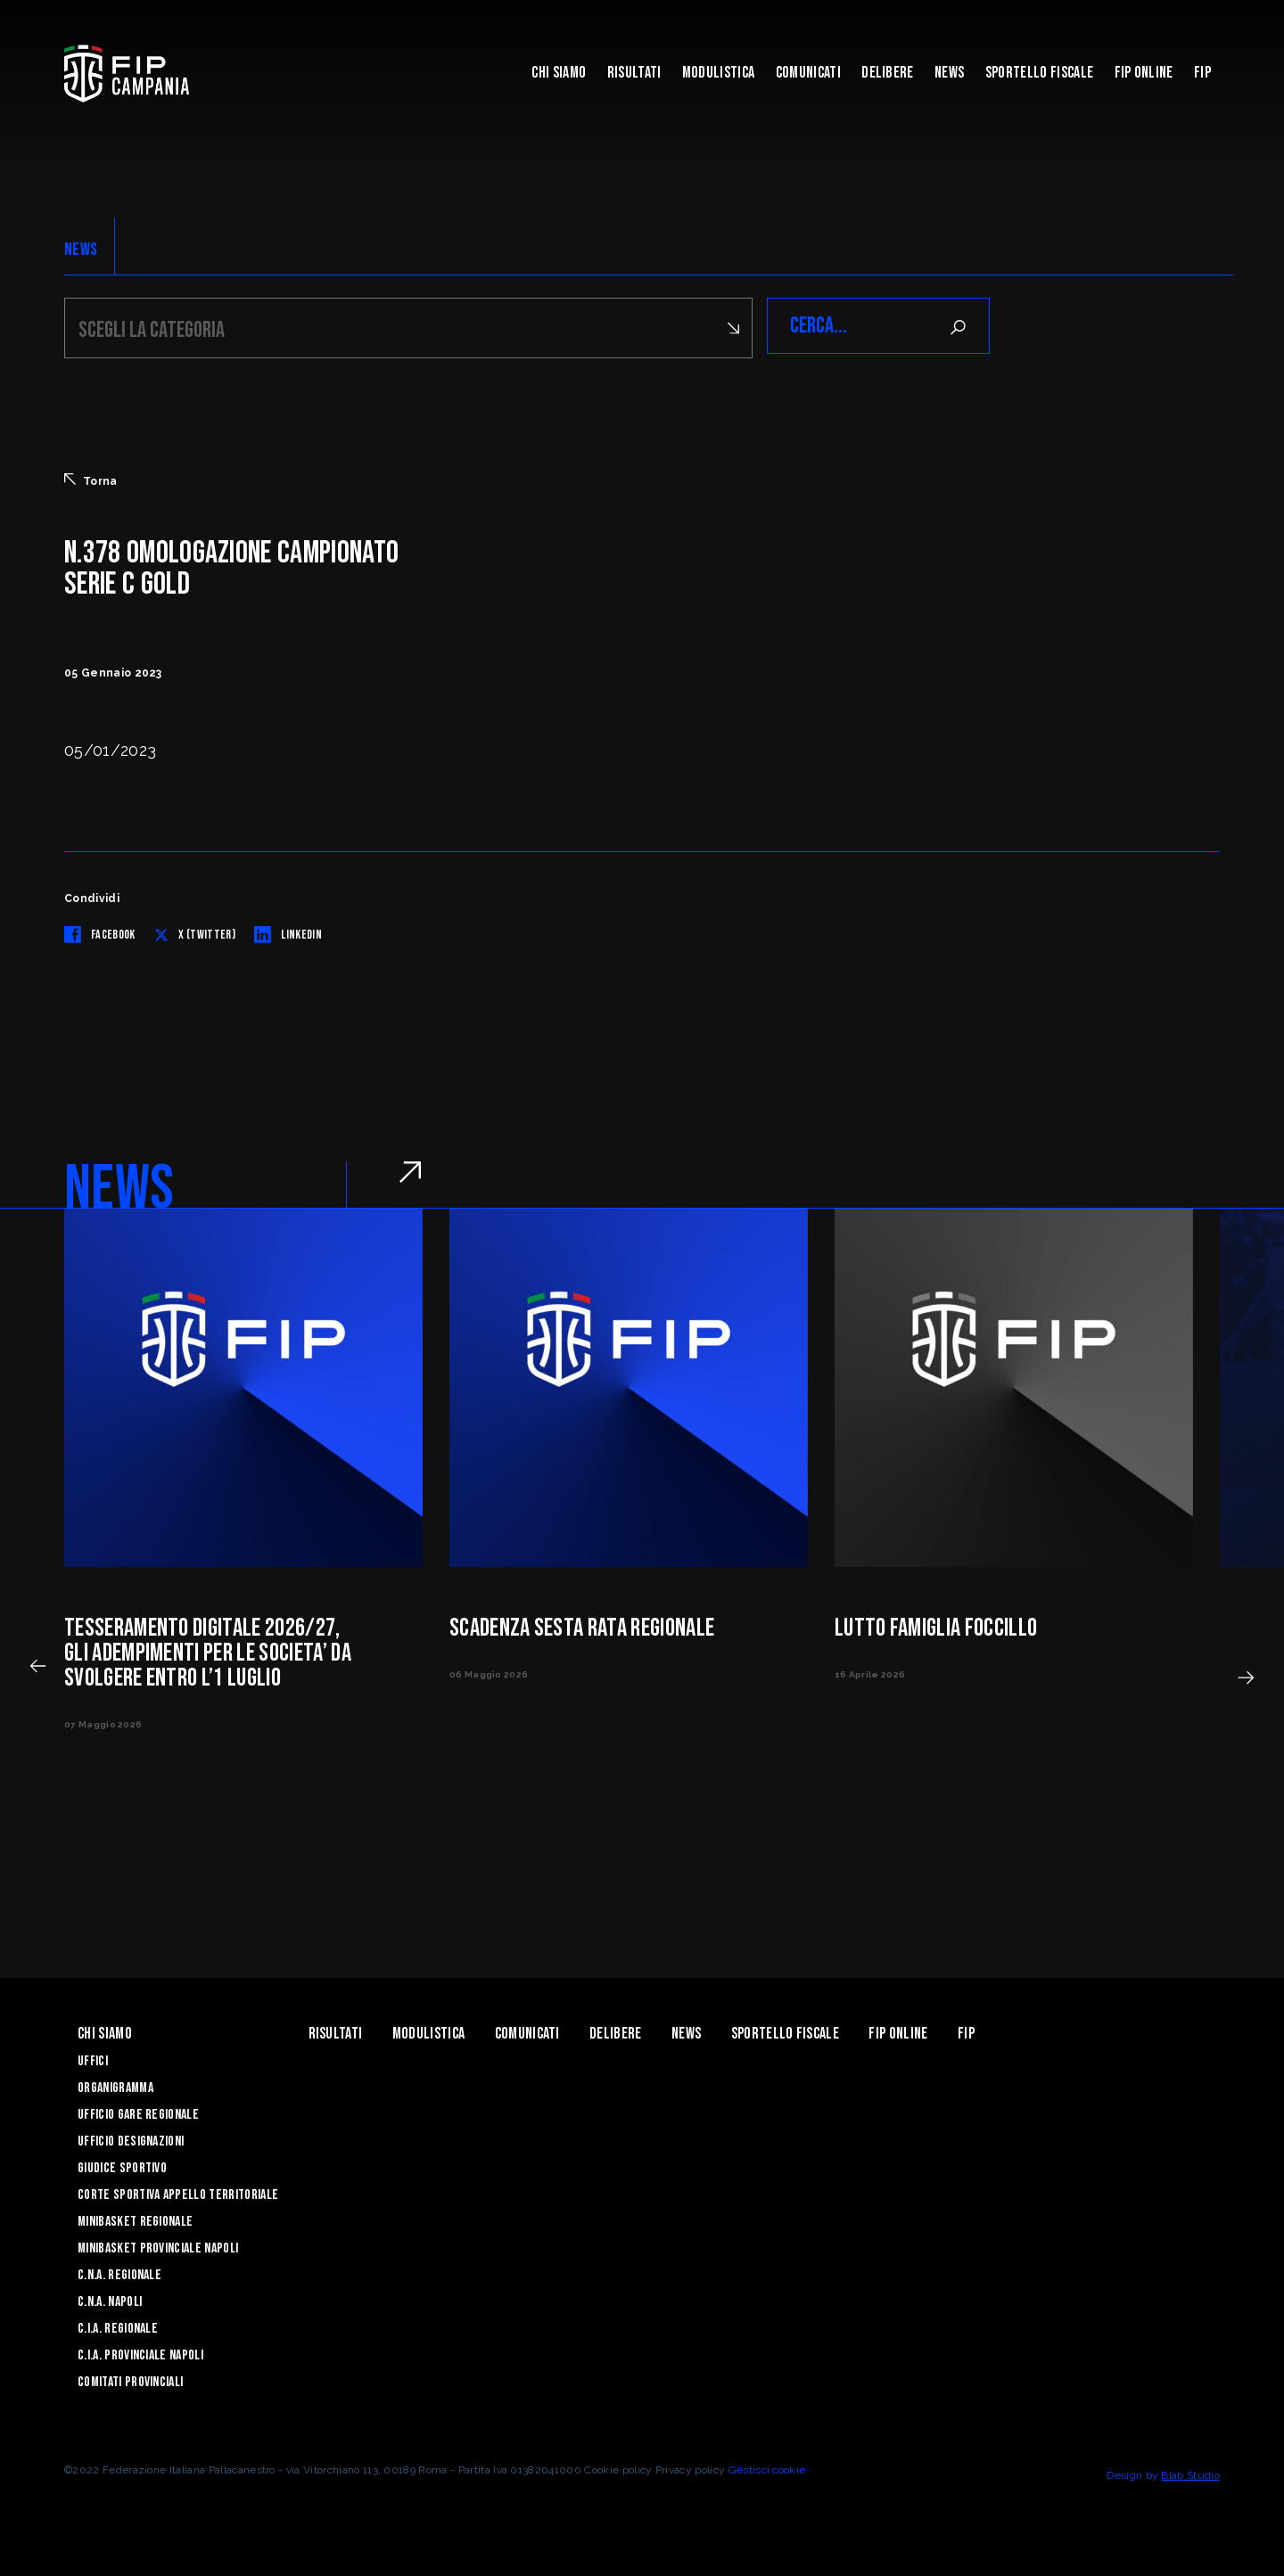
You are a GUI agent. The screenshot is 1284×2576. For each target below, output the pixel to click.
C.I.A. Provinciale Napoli (140, 2352)
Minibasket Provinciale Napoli (158, 2245)
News (949, 72)
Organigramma (115, 2085)
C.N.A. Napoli (110, 2299)
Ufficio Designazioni (131, 2138)
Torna (91, 478)
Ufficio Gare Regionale (138, 2112)
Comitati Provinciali (130, 2379)
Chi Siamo (558, 72)
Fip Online (1144, 72)
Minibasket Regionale (135, 2219)
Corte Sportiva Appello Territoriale (178, 2192)
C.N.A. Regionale (119, 2272)
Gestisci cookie (767, 2467)
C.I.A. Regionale (118, 2326)
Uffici (93, 2058)
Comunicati (808, 72)
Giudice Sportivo (122, 2165)
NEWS (80, 249)
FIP (1202, 72)
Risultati (634, 72)
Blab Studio (1190, 2472)
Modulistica (718, 72)
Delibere (887, 72)
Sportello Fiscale (1039, 72)
